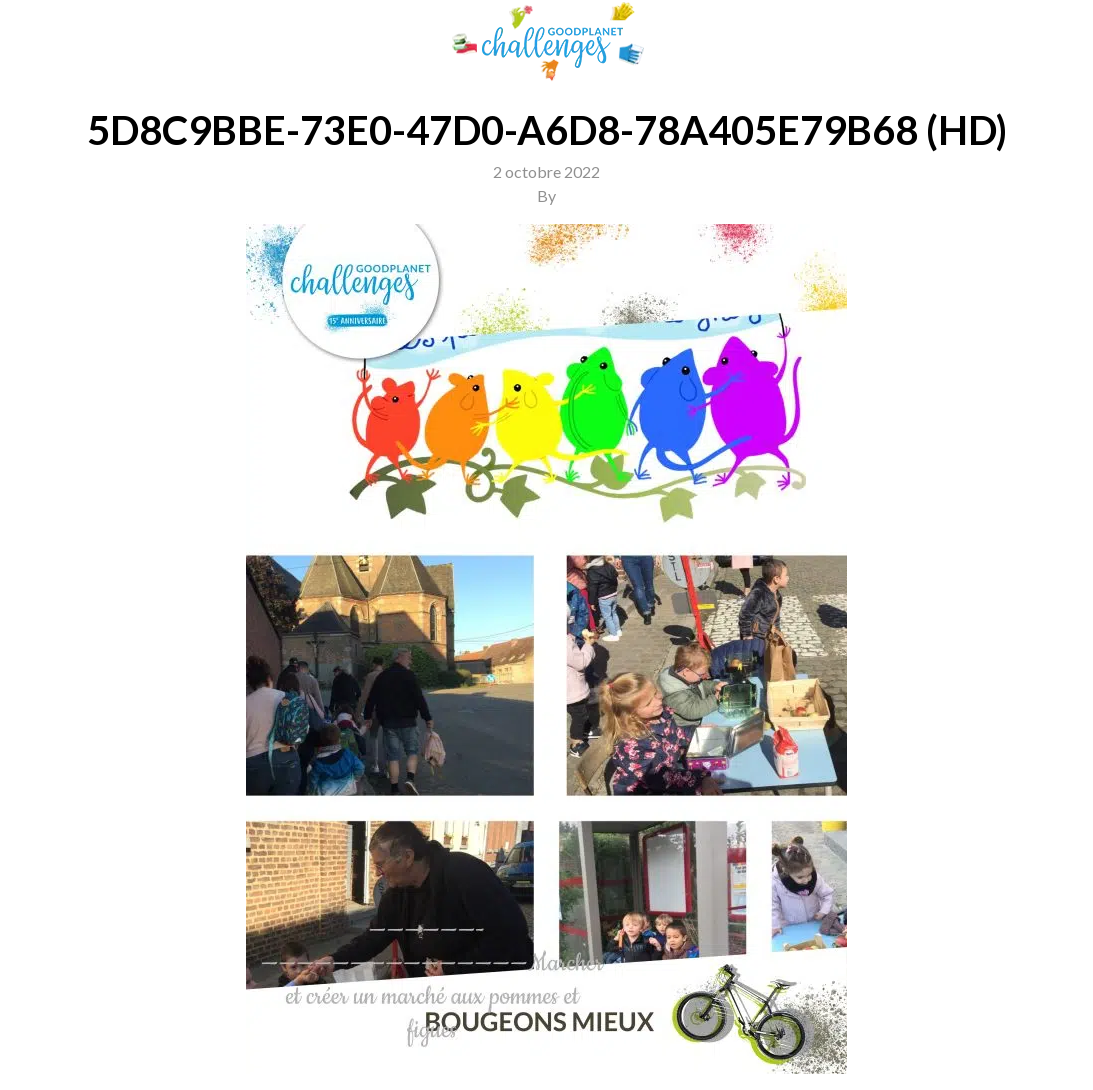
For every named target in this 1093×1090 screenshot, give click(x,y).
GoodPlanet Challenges (547, 41)
